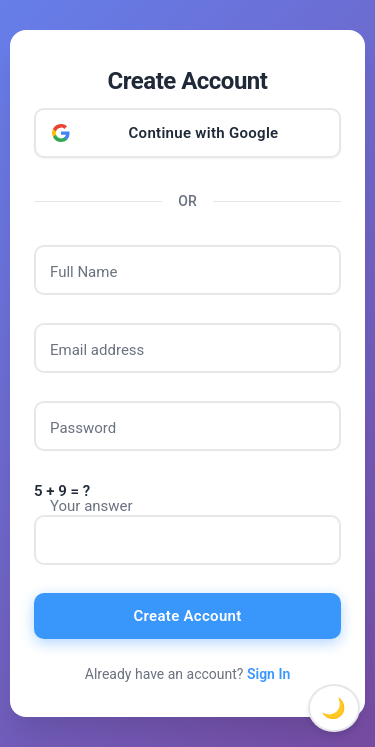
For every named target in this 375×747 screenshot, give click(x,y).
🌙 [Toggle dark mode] (333, 708)
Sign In (268, 674)
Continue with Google (204, 133)
